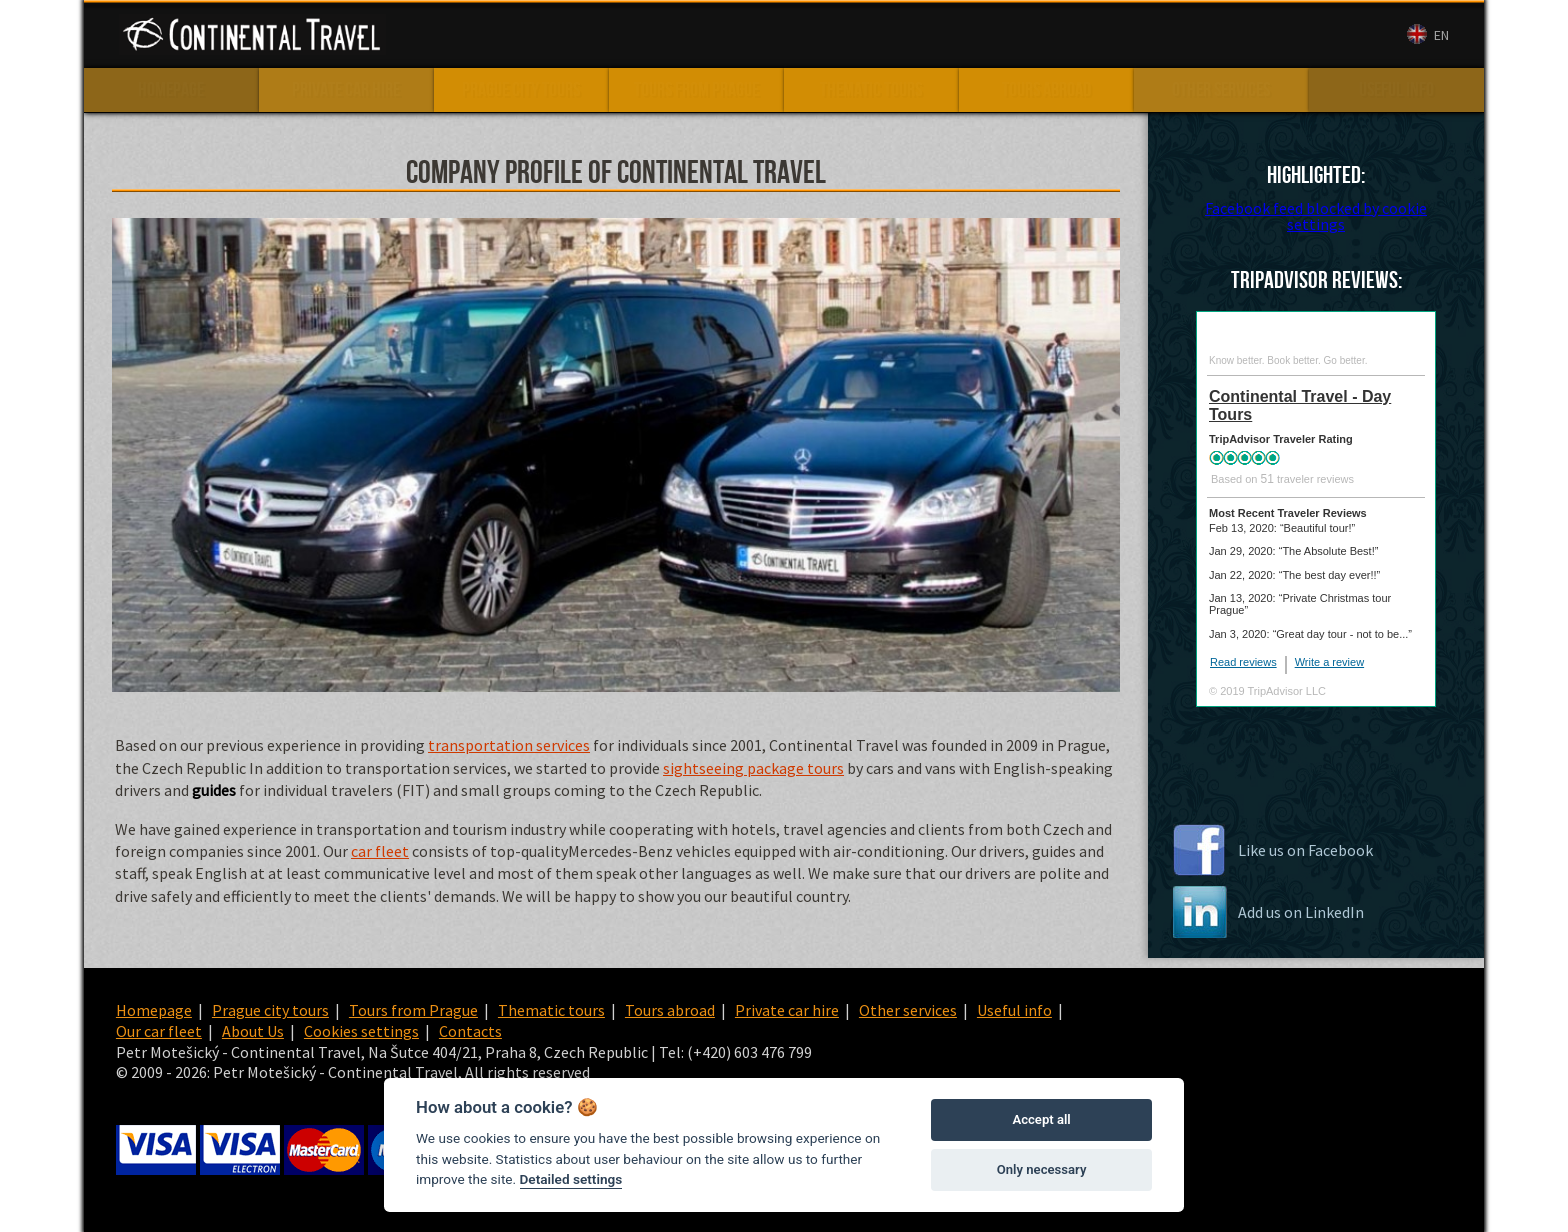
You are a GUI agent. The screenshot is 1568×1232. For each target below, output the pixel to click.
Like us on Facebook (1305, 850)
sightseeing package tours (753, 768)
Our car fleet (915, 36)
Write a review (1329, 662)
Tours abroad (670, 1010)
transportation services (509, 745)
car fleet (380, 851)
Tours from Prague (413, 1010)
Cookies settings (361, 1031)
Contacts (1083, 36)
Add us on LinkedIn (1301, 912)
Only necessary (1042, 1169)
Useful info (1014, 1010)
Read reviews (1243, 662)
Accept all (1041, 1119)
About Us (1005, 36)
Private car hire (787, 1010)
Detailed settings (571, 1179)
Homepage (154, 1010)
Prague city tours (270, 1010)
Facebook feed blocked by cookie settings (1316, 216)
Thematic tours (551, 1010)
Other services (908, 1010)
